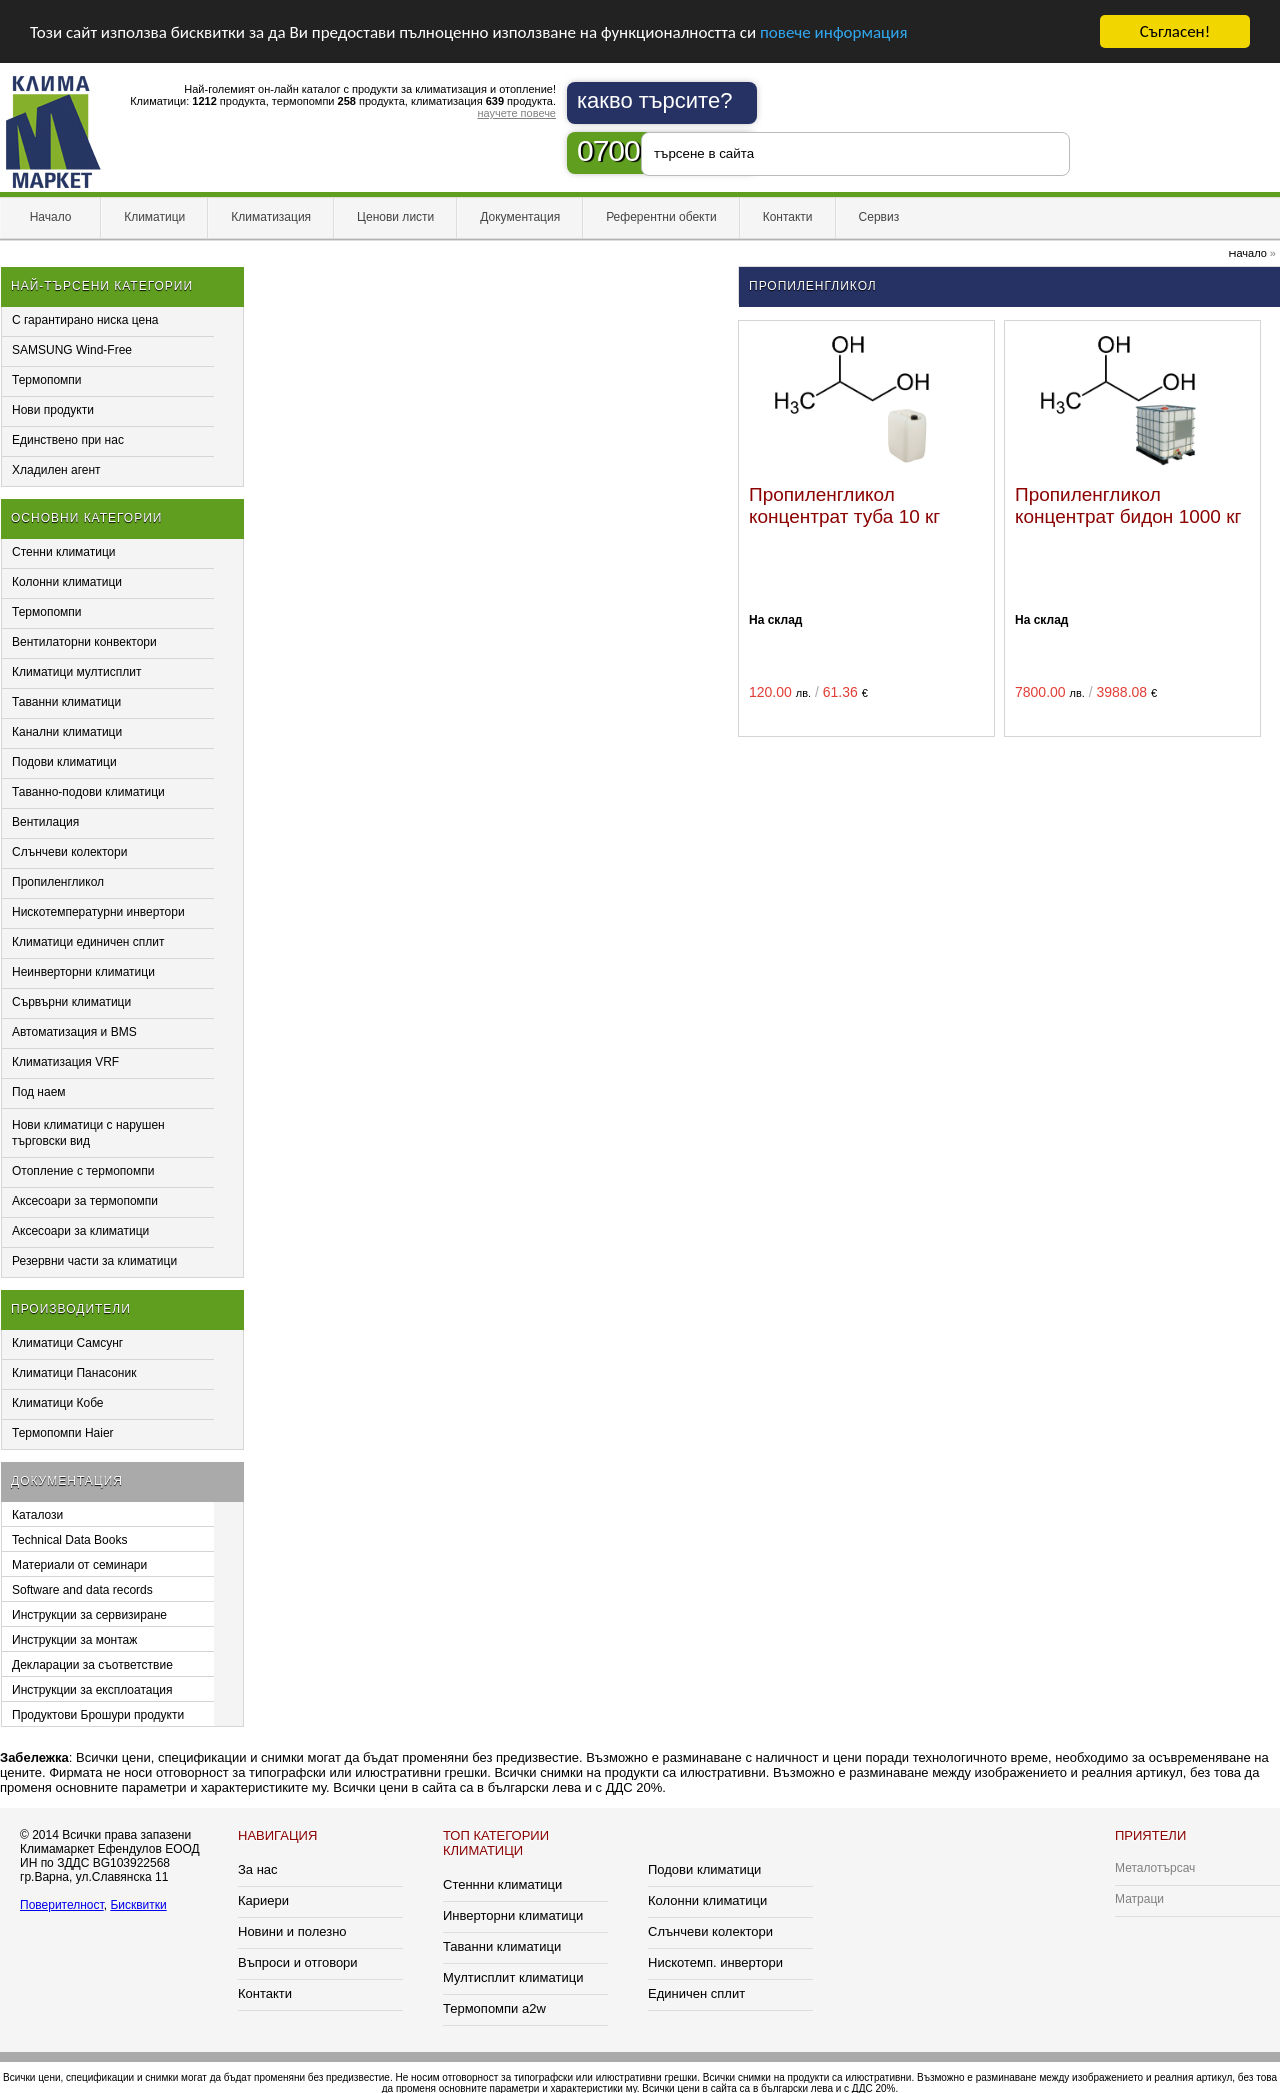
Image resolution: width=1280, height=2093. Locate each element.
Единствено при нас (68, 440)
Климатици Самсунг (67, 1343)
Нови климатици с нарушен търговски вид (88, 1133)
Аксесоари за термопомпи (85, 1201)
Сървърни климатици (71, 1002)
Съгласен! (1175, 31)
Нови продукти (53, 410)
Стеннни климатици (502, 1884)
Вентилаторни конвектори (84, 642)
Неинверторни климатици (83, 972)
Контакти (788, 217)
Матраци (1139, 1899)
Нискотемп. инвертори (715, 1962)
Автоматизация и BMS (74, 1032)
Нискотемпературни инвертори (98, 912)
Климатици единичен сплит (88, 942)
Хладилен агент (56, 470)
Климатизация (271, 217)
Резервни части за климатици (94, 1261)
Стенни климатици (64, 552)
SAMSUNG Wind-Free (72, 350)
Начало (50, 217)
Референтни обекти (661, 217)
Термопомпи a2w (494, 2008)
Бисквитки (138, 1905)
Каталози (37, 1515)
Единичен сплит (696, 1993)
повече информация (834, 32)
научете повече (516, 113)
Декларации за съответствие (92, 1665)
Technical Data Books (69, 1540)
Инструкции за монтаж (74, 1640)
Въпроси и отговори (298, 1962)
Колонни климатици (67, 582)
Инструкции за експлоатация (92, 1690)
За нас (258, 1869)
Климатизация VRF (65, 1062)
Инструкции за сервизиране (89, 1615)
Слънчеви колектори (69, 852)
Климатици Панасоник (74, 1373)
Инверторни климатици (513, 1915)
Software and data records (82, 1590)
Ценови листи (395, 217)
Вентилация (45, 822)
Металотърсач (1155, 1868)
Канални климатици (67, 732)
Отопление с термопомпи (83, 1171)
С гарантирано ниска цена (85, 320)
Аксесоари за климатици (80, 1231)
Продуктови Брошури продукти (98, 1715)
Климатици (154, 217)
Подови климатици (64, 762)
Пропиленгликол (58, 882)
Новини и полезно (292, 1931)
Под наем (39, 1092)
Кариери (263, 1900)
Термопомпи (47, 380)
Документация (520, 217)
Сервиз (879, 217)
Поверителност (62, 1905)
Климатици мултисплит (77, 672)
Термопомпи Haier (63, 1433)
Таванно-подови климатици (88, 792)
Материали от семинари (79, 1565)
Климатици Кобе (58, 1403)
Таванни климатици (66, 702)
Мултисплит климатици (513, 1977)
